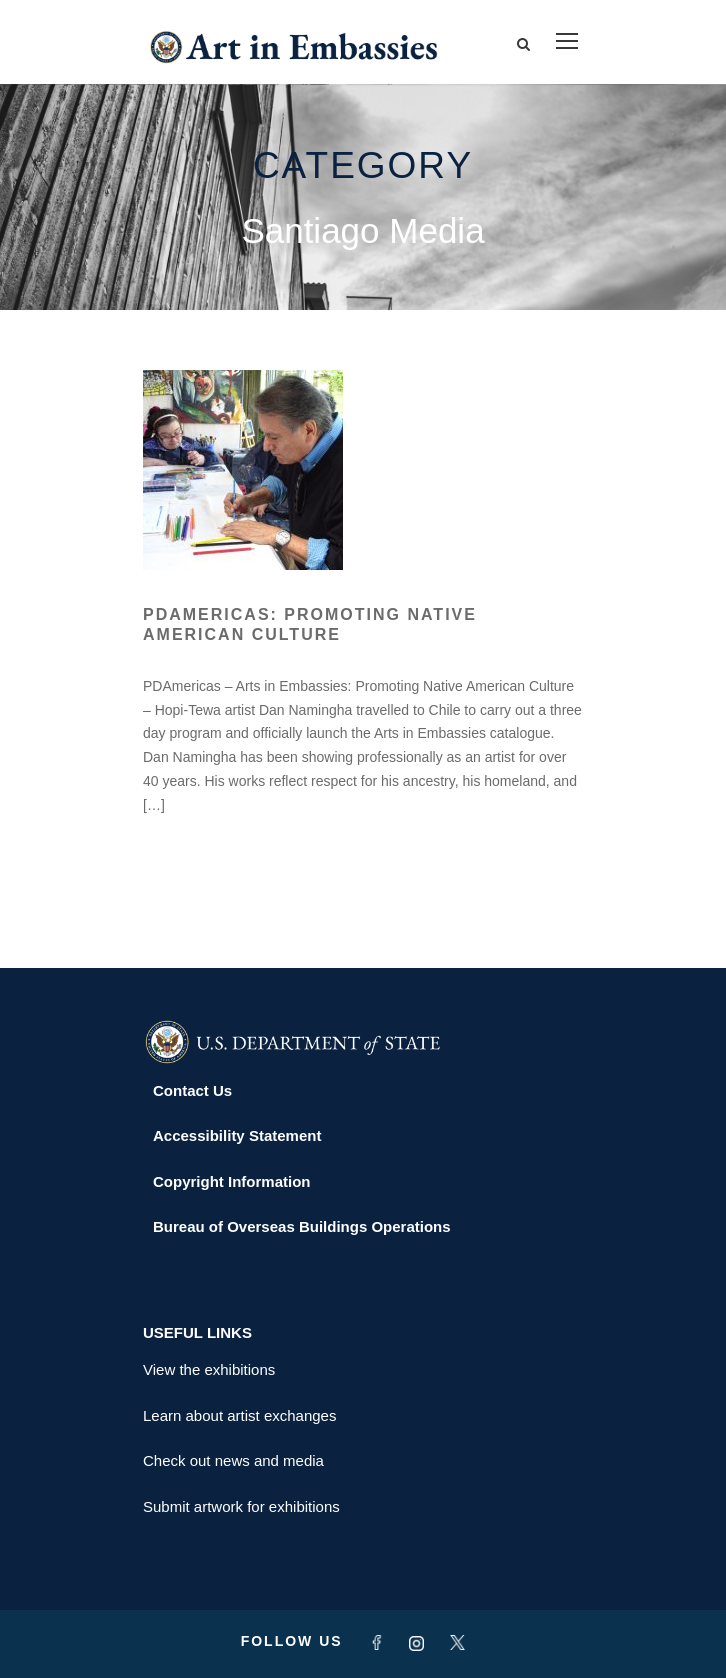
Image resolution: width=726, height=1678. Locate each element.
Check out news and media (233, 1460)
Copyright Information (232, 1181)
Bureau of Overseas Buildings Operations (302, 1226)
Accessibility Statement (237, 1135)
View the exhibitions (209, 1369)
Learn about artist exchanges (239, 1415)
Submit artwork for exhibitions (241, 1506)
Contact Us (192, 1090)
